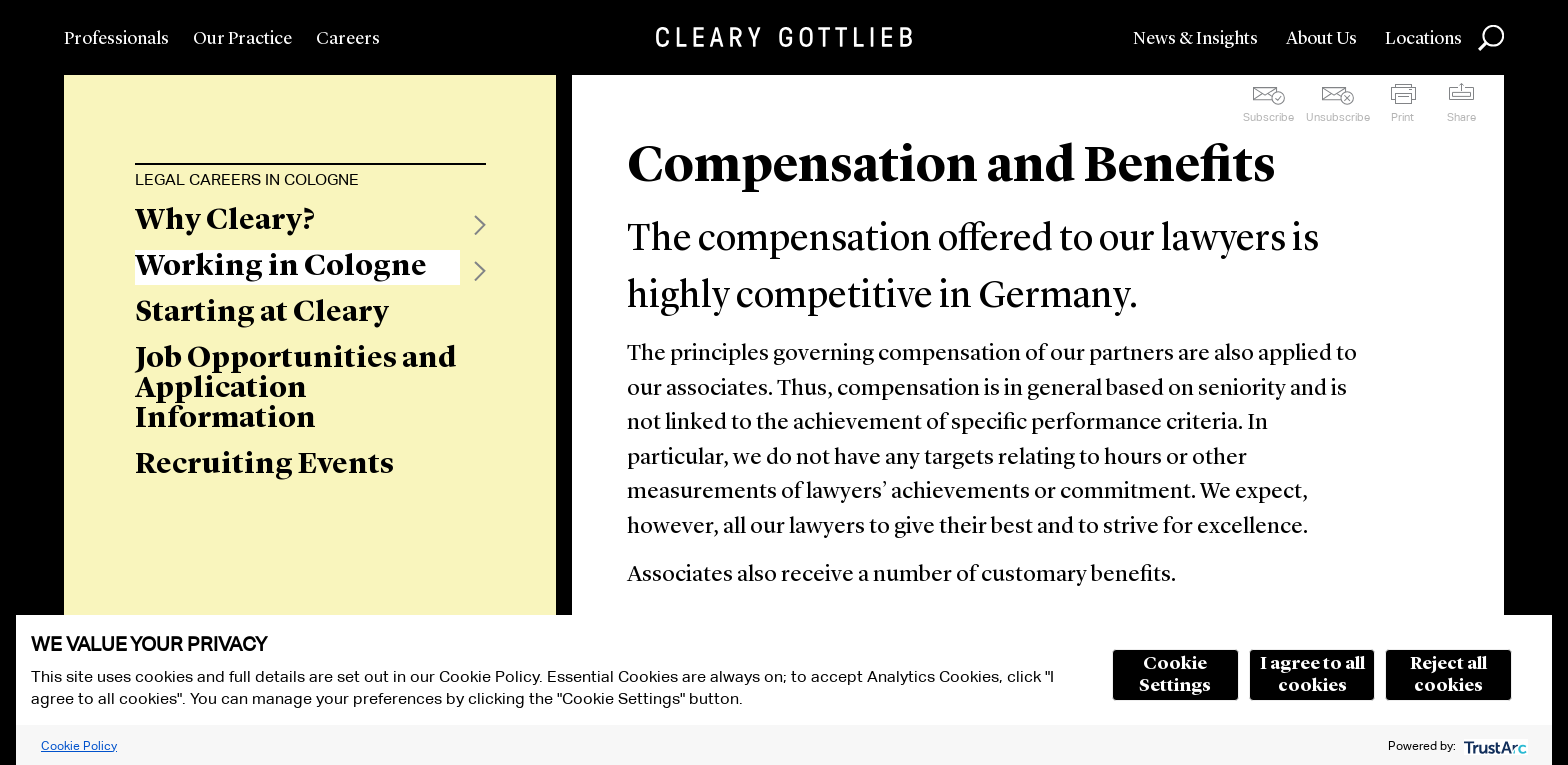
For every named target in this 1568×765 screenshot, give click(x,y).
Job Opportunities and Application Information (296, 389)
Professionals (116, 39)
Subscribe (1268, 117)
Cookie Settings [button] (1175, 675)
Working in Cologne (281, 267)
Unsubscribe (1338, 117)
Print (1402, 117)
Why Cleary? (225, 221)
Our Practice (242, 39)
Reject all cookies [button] (1448, 675)
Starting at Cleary (262, 313)
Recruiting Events (264, 465)
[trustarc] (1493, 745)
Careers (348, 39)
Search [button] (1491, 38)
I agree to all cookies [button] (1312, 675)
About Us (1321, 39)
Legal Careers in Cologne (247, 179)
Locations (1423, 39)
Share (1461, 117)
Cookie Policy (79, 745)
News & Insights (1195, 39)
